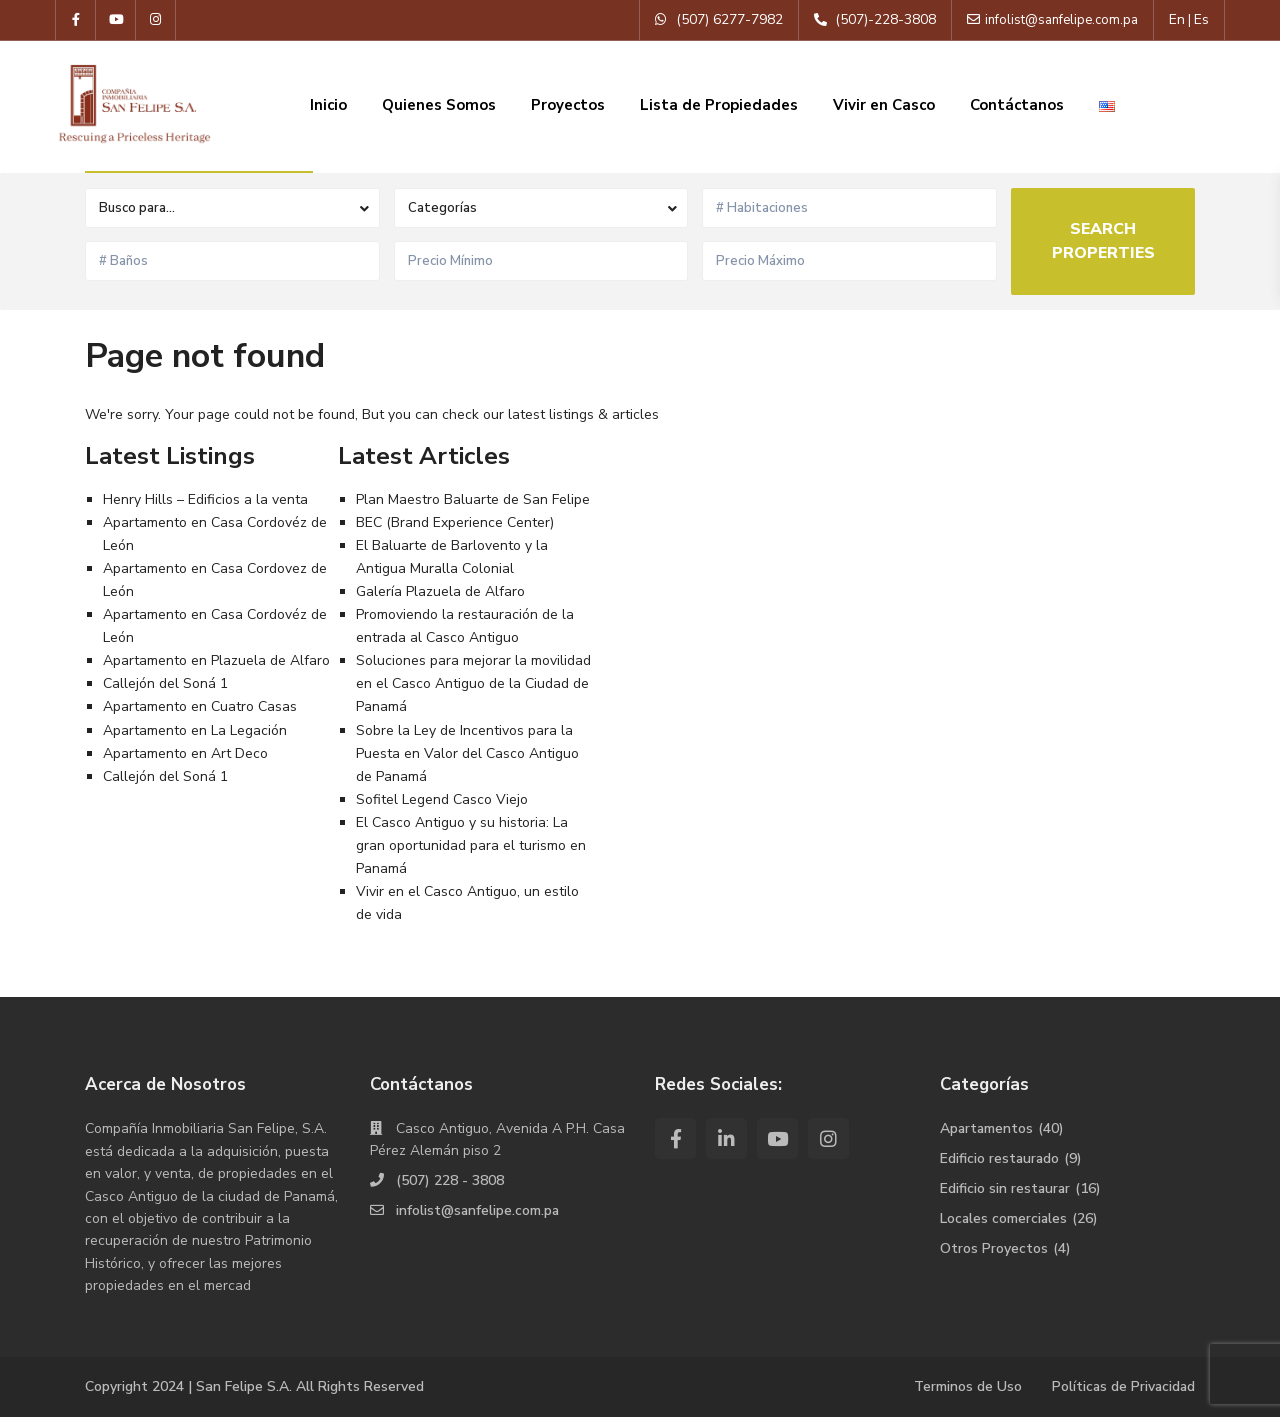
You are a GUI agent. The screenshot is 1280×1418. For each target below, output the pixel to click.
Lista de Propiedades (719, 105)
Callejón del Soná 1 (165, 683)
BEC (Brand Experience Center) (455, 522)
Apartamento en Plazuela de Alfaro (216, 660)
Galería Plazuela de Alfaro (440, 591)
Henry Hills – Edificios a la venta (205, 499)
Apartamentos (987, 1128)
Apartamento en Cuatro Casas (200, 706)
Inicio (328, 105)
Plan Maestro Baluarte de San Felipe (473, 499)
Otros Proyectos (994, 1248)
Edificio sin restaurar (1006, 1188)
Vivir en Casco (884, 105)
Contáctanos (1017, 105)
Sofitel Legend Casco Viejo (442, 799)
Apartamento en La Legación (195, 730)
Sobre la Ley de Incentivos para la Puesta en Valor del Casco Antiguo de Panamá (467, 753)
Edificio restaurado (1000, 1158)
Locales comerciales (1004, 1218)
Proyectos (568, 105)
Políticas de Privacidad (1122, 1386)
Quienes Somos (439, 105)
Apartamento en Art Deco (185, 753)
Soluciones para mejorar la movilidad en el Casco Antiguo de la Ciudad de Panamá (473, 683)
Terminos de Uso (965, 1386)
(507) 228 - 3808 (450, 1180)
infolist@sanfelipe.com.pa (478, 1210)
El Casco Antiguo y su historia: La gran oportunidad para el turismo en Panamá (471, 845)
